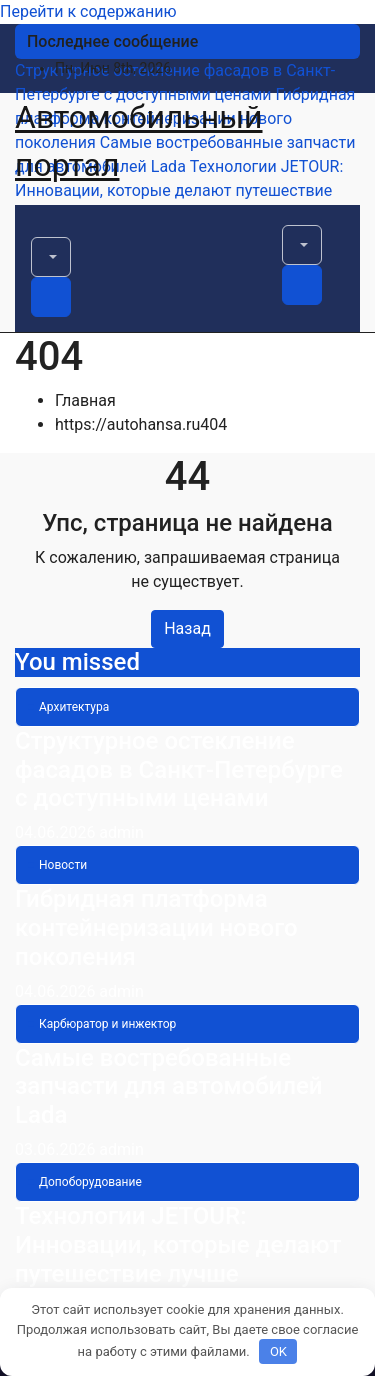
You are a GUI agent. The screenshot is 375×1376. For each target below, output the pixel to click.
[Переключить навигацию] (44, 230)
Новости (63, 865)
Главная (85, 400)
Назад (187, 628)
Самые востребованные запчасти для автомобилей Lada (169, 1087)
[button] (51, 257)
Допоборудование (90, 1182)
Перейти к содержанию (88, 11)
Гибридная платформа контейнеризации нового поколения (156, 928)
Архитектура (74, 707)
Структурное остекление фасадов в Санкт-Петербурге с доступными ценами (179, 770)
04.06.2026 (57, 832)
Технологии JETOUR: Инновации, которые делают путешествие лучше (178, 1245)
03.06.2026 (57, 1149)
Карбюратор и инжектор (107, 1024)
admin (121, 832)
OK (278, 1351)
